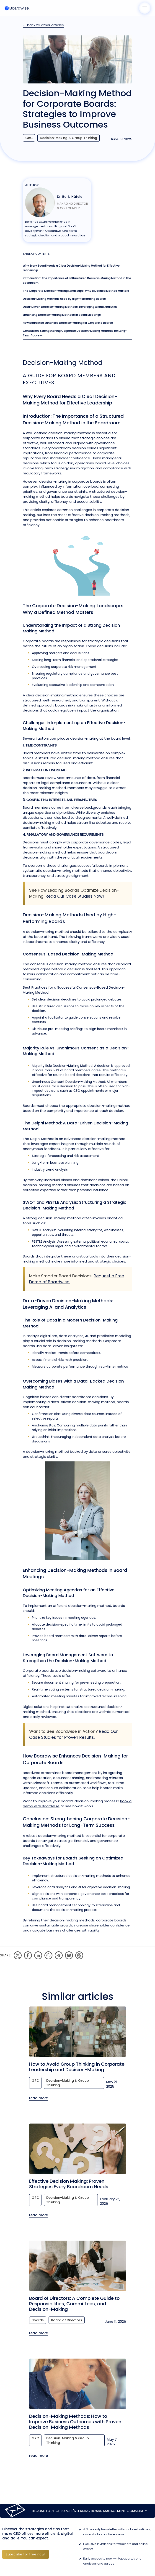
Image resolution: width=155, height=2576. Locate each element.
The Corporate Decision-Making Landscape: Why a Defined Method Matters (76, 291)
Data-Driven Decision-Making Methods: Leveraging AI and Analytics (70, 307)
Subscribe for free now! (25, 2554)
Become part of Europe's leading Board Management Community (89, 2510)
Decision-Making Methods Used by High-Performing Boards (64, 299)
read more (38, 2098)
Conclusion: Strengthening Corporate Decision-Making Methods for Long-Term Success (75, 333)
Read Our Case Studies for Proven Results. (73, 1734)
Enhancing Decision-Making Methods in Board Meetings (62, 315)
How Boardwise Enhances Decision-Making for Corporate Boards (68, 323)
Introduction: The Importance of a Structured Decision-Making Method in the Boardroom (77, 280)
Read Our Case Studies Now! (75, 896)
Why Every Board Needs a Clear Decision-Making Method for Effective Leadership (71, 268)
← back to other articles (43, 25)
